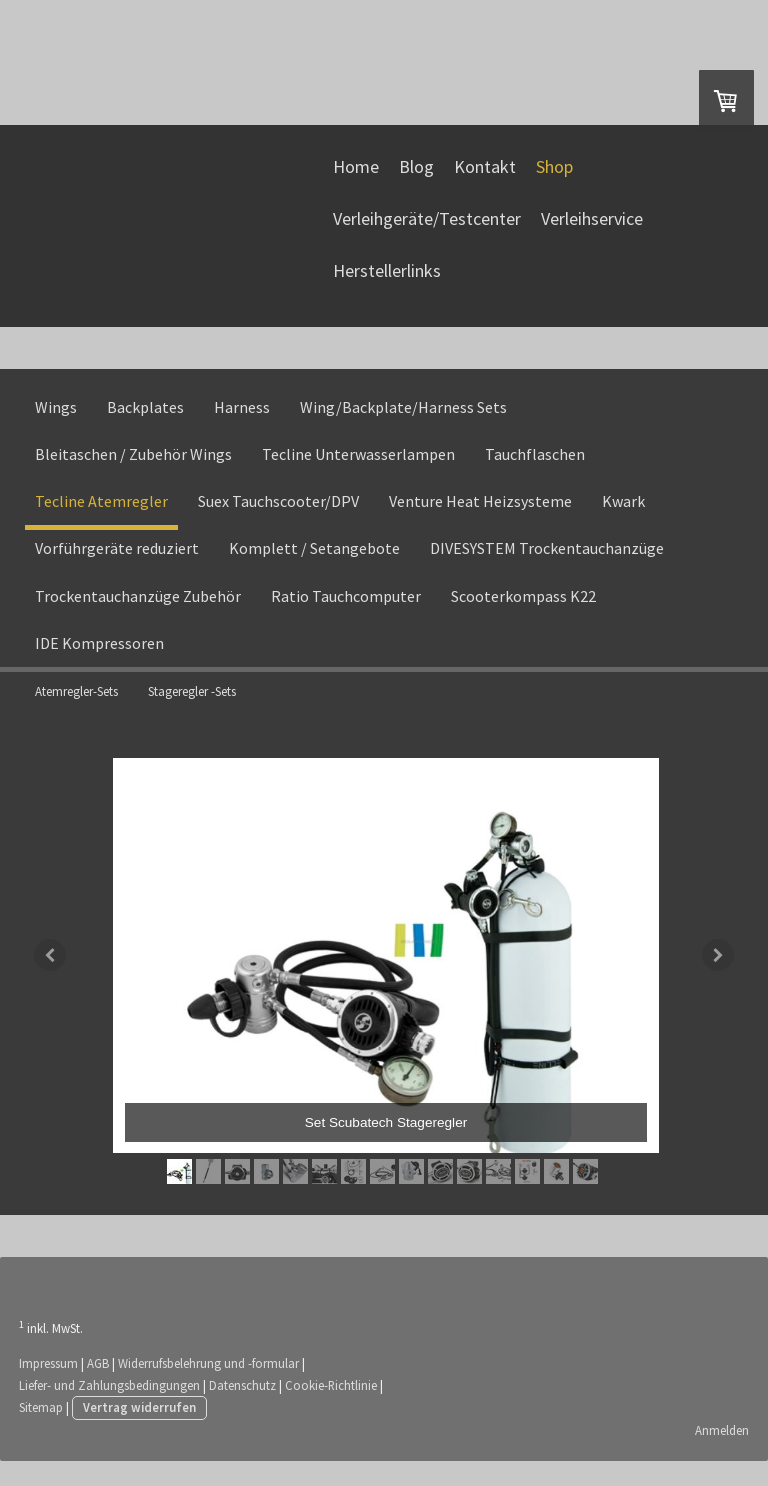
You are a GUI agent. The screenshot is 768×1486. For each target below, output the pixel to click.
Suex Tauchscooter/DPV (278, 518)
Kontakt (482, 178)
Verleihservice (589, 230)
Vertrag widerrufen (140, 1432)
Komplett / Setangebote (314, 566)
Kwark (623, 518)
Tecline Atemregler (101, 518)
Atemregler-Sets (76, 708)
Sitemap (42, 1432)
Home (353, 178)
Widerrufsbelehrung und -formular (209, 1387)
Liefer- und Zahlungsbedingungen (110, 1409)
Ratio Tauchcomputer (346, 613)
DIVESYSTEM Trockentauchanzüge (547, 566)
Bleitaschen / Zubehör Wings (133, 471)
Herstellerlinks (384, 282)
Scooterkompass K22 (523, 613)
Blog (413, 178)
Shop (551, 178)
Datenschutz (243, 1409)
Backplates (145, 424)
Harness (242, 424)
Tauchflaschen (535, 471)
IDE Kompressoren (99, 660)
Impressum (49, 1387)
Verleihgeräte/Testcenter (424, 230)
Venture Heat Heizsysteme (480, 518)
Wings (56, 424)
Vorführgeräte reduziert (117, 566)
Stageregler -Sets (192, 708)
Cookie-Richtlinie (332, 1409)
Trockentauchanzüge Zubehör (138, 613)
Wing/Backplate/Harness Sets (403, 424)
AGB (99, 1387)
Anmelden (721, 1455)
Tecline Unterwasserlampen (358, 471)
